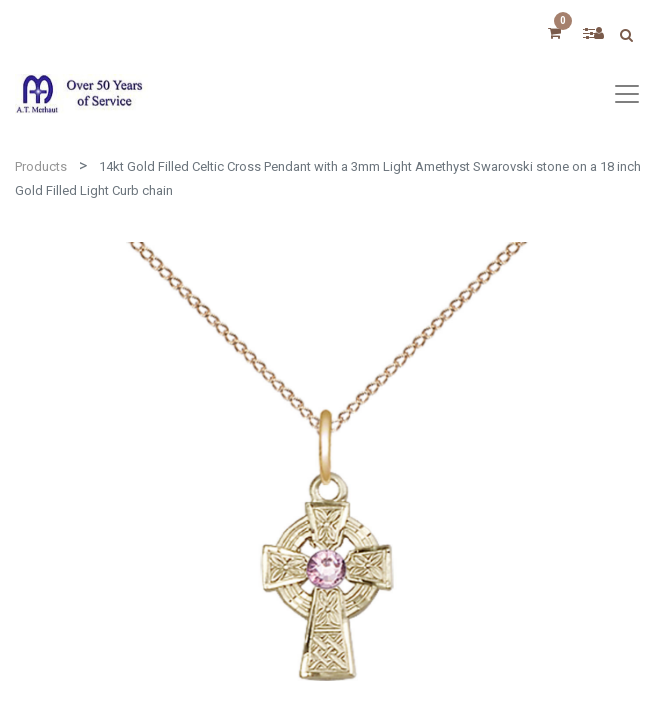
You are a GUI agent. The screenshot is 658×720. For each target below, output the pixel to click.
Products (41, 166)
